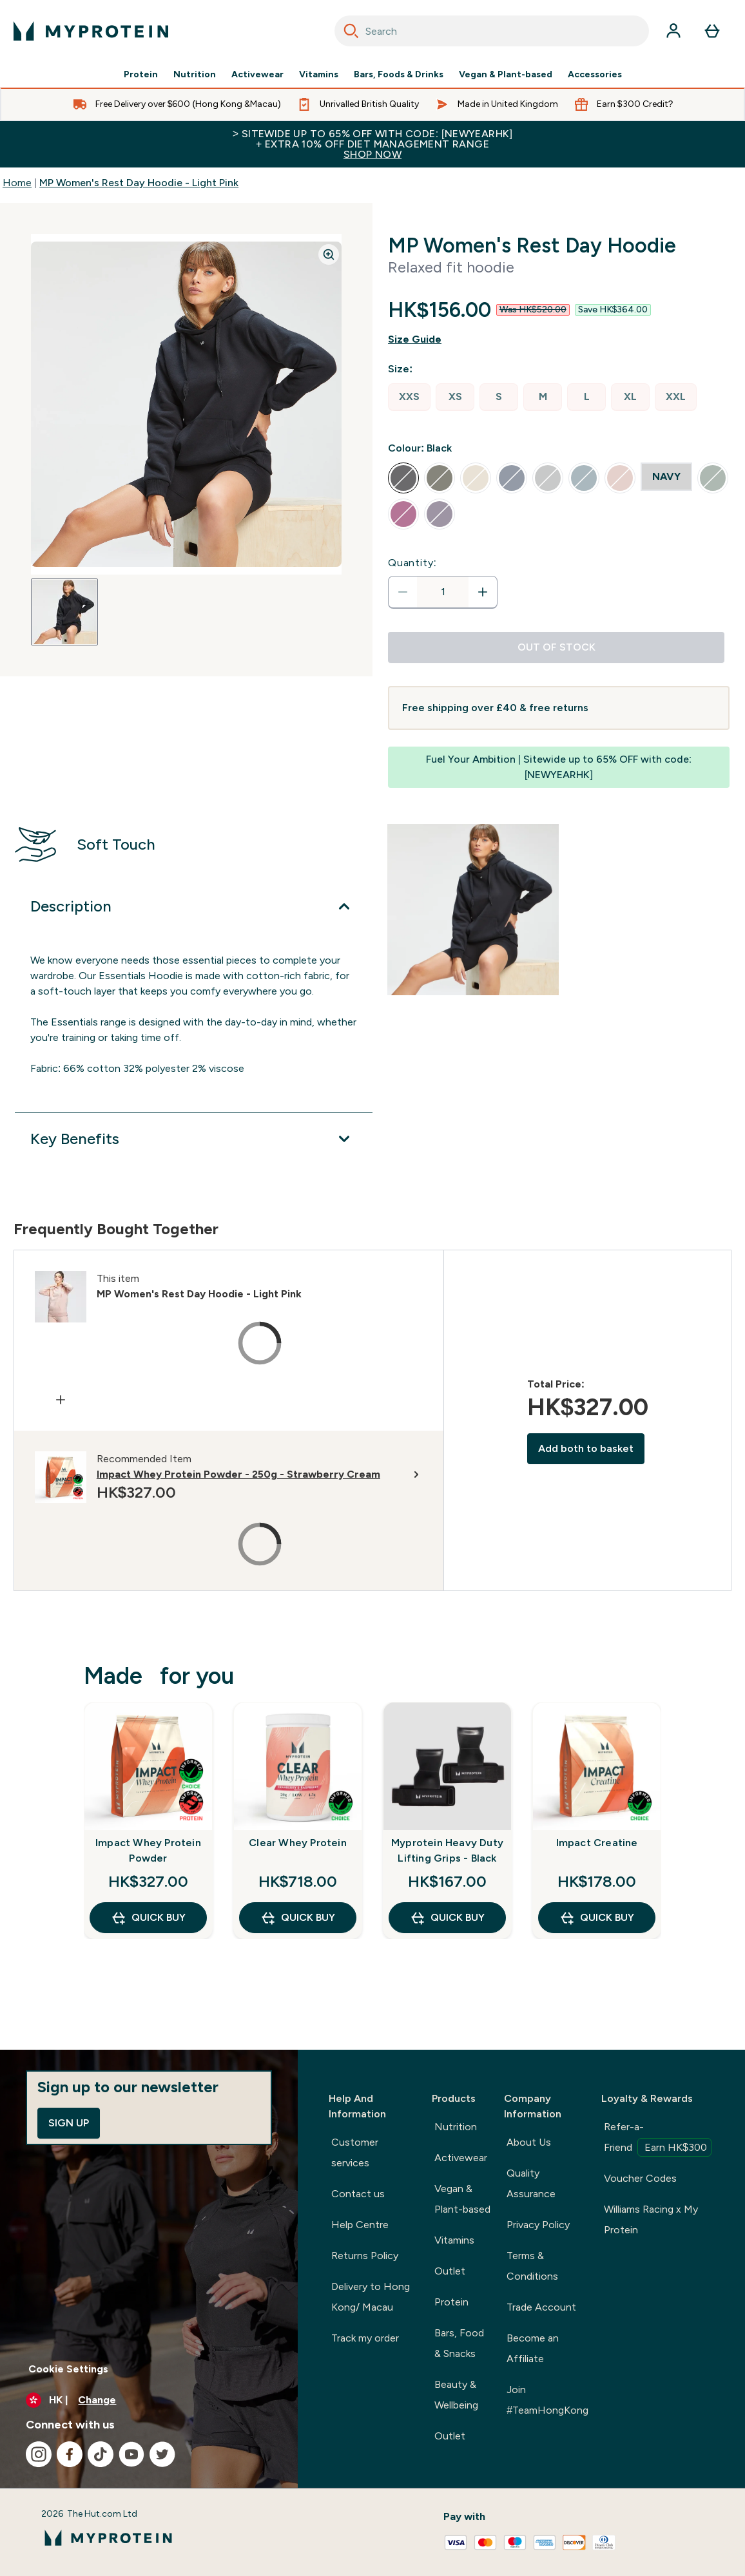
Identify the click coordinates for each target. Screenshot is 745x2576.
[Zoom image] (328, 254)
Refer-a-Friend (657, 2139)
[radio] (409, 397)
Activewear (257, 74)
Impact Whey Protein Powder (148, 1850)
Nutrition (194, 74)
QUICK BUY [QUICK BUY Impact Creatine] (596, 1917)
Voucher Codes (640, 2178)
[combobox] (491, 30)
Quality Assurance (531, 2183)
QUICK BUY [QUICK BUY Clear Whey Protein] (297, 1917)
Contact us (358, 2194)
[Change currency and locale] (149, 2400)
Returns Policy (364, 2255)
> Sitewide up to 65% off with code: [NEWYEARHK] (372, 144)
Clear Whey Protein (298, 1843)
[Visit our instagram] (39, 2454)
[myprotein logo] (91, 31)
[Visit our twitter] (162, 2454)
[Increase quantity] (483, 592)
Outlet (449, 2271)
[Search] (351, 30)
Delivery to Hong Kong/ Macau (370, 2296)
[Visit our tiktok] (100, 2454)
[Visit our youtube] (131, 2454)
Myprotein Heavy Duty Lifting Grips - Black (447, 1850)
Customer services (354, 2152)
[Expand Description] (193, 906)
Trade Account (541, 2307)
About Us (529, 2142)
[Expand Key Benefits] (193, 1139)
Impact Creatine (597, 1843)
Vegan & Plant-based (505, 74)
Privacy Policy (538, 2224)
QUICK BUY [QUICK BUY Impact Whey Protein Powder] (148, 1917)
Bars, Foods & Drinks (398, 74)
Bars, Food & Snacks (459, 2343)
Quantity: (412, 563)
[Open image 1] (64, 611)
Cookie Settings (68, 2369)
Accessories (595, 74)
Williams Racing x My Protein (651, 2219)
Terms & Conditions (532, 2265)
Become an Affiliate (533, 2348)
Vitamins (318, 74)
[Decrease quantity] (403, 592)
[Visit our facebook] (69, 2454)
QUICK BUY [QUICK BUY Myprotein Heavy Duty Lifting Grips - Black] (447, 1917)
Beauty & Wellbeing (456, 2394)
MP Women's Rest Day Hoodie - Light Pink (138, 183)
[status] (443, 592)
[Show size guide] (559, 339)
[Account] (673, 31)
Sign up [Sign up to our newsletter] (68, 2123)
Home (17, 183)
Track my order (365, 2338)
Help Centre (360, 2224)
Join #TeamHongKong (547, 2399)
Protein (141, 74)
